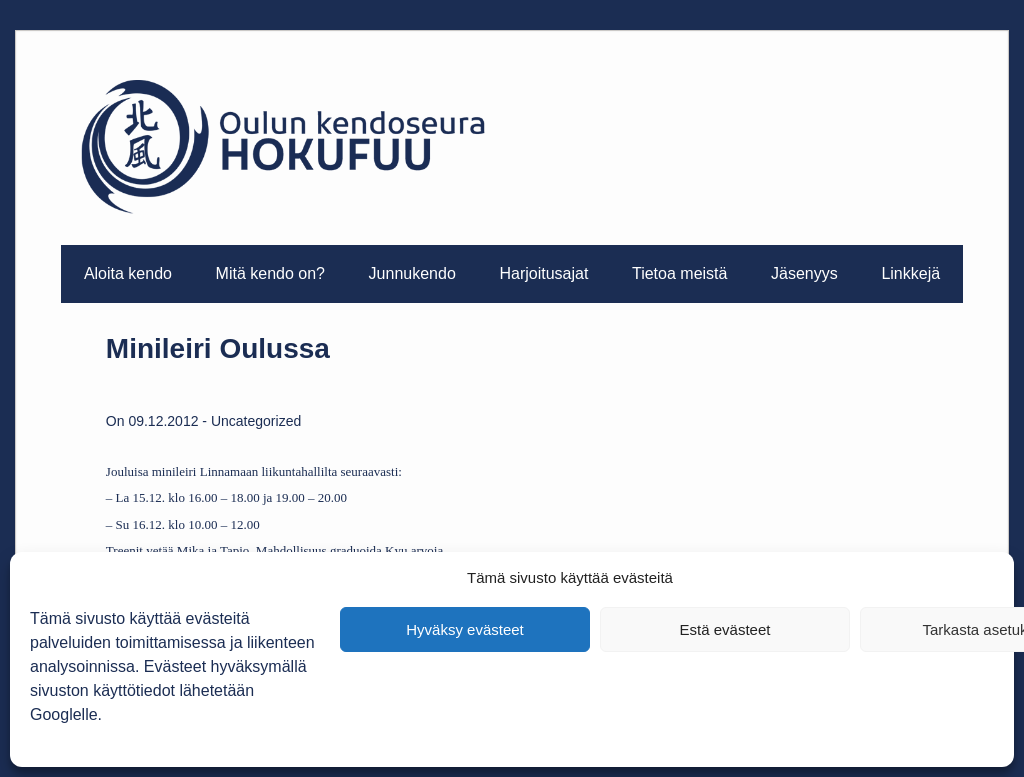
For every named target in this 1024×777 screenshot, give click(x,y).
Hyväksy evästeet (465, 629)
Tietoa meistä (679, 273)
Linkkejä (910, 273)
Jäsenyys (804, 273)
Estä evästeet (725, 629)
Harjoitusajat (543, 273)
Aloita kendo (128, 273)
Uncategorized (256, 421)
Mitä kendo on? (270, 273)
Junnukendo (412, 273)
